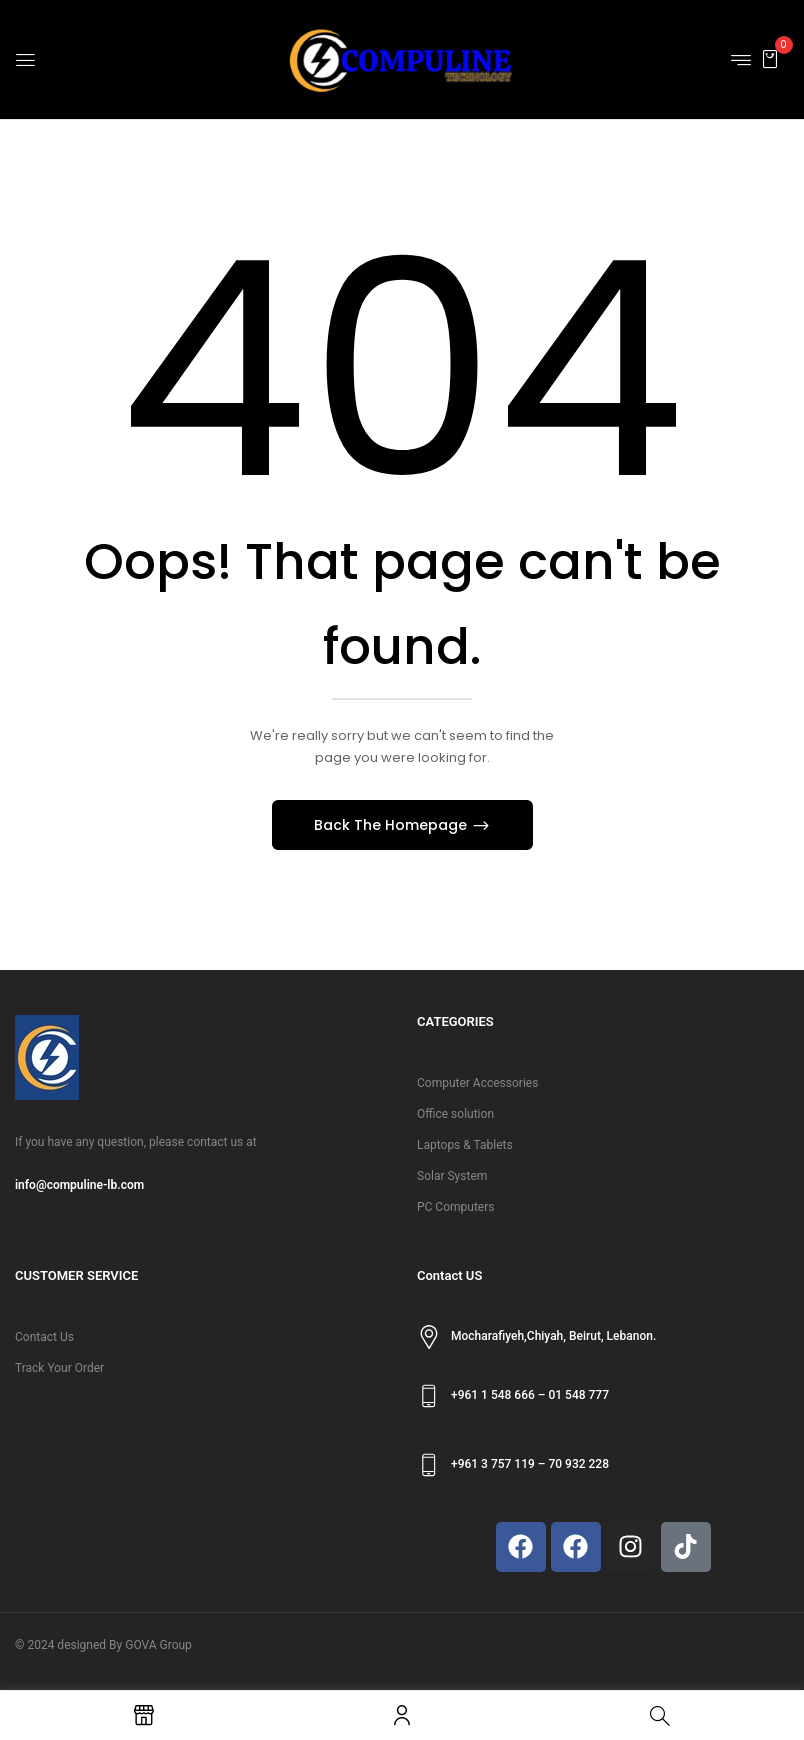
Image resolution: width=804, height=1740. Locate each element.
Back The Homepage (392, 825)
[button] (770, 58)
